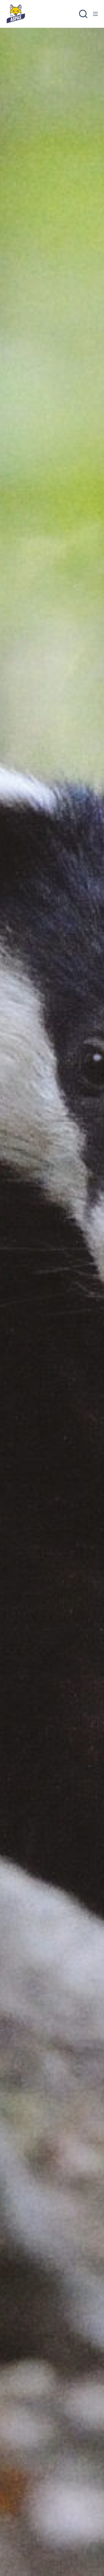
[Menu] (95, 13)
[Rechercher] (83, 14)
